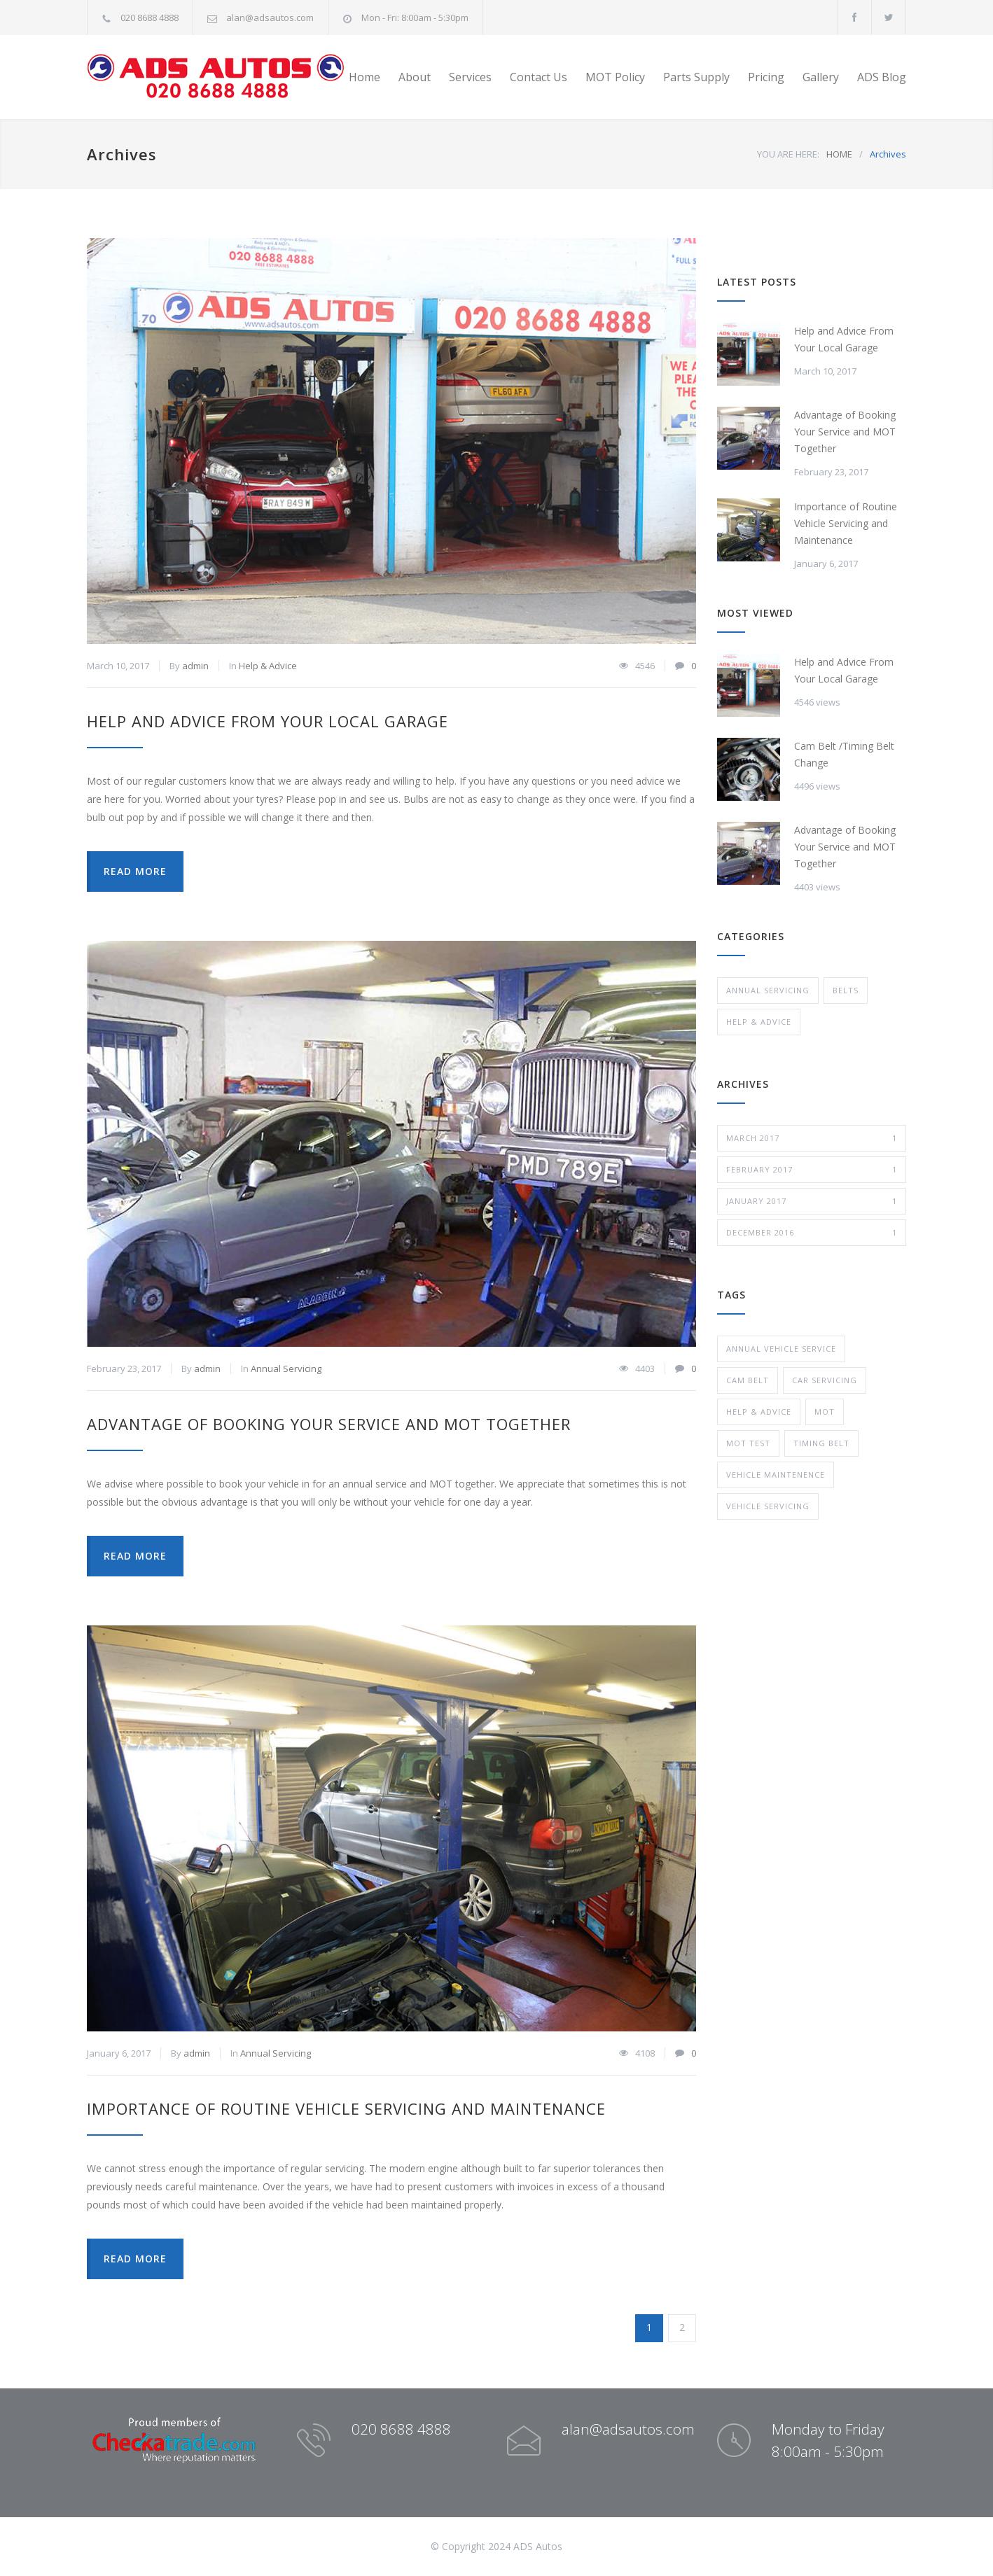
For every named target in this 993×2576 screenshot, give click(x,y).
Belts (846, 990)
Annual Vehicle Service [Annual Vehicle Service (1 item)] (781, 1348)
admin (195, 665)
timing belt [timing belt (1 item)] (821, 1443)
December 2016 (811, 1232)
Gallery (821, 77)
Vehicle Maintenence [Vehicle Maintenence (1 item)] (775, 1474)
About (414, 77)
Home (364, 77)
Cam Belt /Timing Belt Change (844, 754)
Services (470, 77)
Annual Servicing (286, 1368)
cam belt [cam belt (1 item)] (747, 1380)
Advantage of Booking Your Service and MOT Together (329, 1423)
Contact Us (538, 77)
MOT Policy (615, 77)
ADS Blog (881, 77)
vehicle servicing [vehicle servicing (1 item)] (768, 1506)
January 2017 (811, 1201)
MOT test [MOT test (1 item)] (748, 1443)
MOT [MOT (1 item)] (824, 1411)
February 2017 (811, 1169)
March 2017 (811, 1138)
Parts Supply (696, 77)
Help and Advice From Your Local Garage (267, 721)
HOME (839, 154)
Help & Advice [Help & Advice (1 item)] (758, 1411)
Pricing (766, 77)
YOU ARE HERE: (788, 154)
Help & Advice (268, 665)
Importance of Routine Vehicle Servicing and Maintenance (346, 2108)
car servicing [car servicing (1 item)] (824, 1380)
